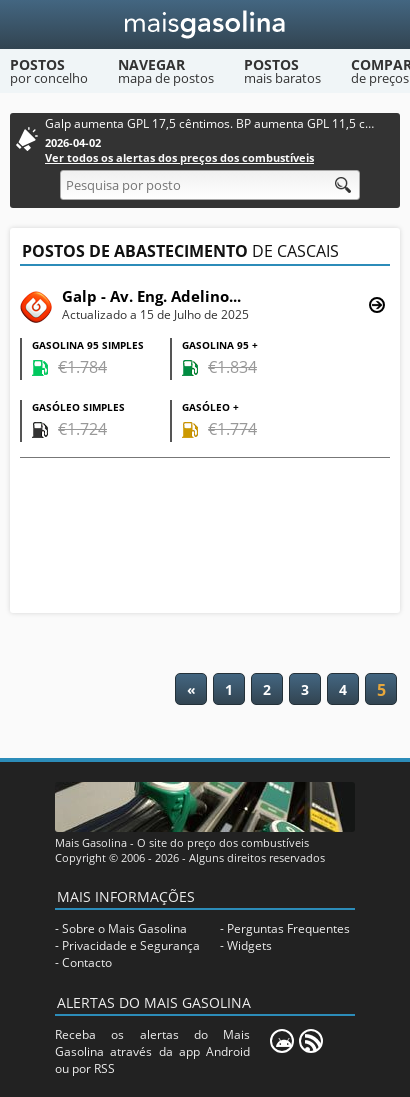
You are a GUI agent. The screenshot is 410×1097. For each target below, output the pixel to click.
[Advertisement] (205, 538)
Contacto (87, 962)
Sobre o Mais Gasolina (124, 928)
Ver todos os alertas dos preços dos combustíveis (179, 157)
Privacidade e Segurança (131, 945)
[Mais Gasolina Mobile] (282, 1041)
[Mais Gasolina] (205, 24)
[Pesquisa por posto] (210, 185)
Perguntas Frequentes (288, 928)
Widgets (249, 945)
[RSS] (311, 1041)
